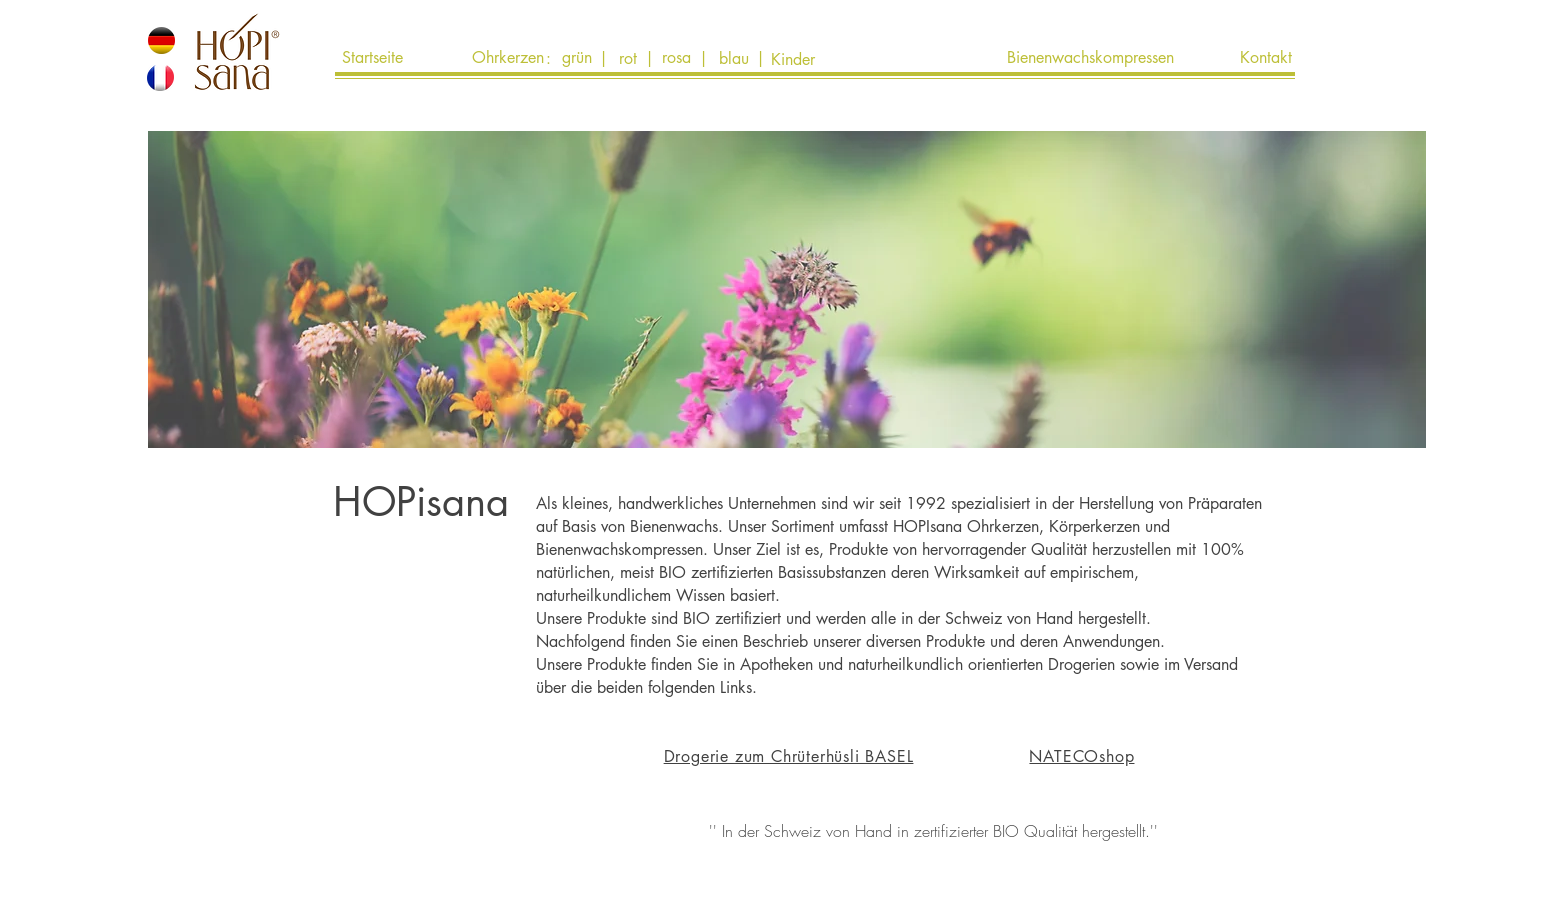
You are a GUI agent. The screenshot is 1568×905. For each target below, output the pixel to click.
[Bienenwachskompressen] (1090, 58)
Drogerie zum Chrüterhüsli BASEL (789, 756)
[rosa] (676, 58)
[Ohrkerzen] (508, 58)
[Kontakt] (1266, 58)
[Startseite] (372, 58)
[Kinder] (793, 60)
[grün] (576, 58)
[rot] (628, 59)
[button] (983, 488)
